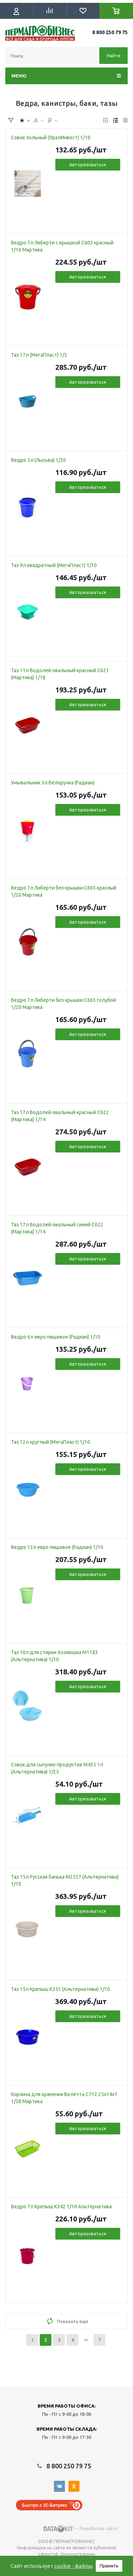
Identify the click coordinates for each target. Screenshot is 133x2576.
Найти (113, 55)
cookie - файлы (73, 2566)
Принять (109, 2565)
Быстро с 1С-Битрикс (44, 2505)
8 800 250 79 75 (110, 32)
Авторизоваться (87, 164)
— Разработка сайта (80, 2528)
